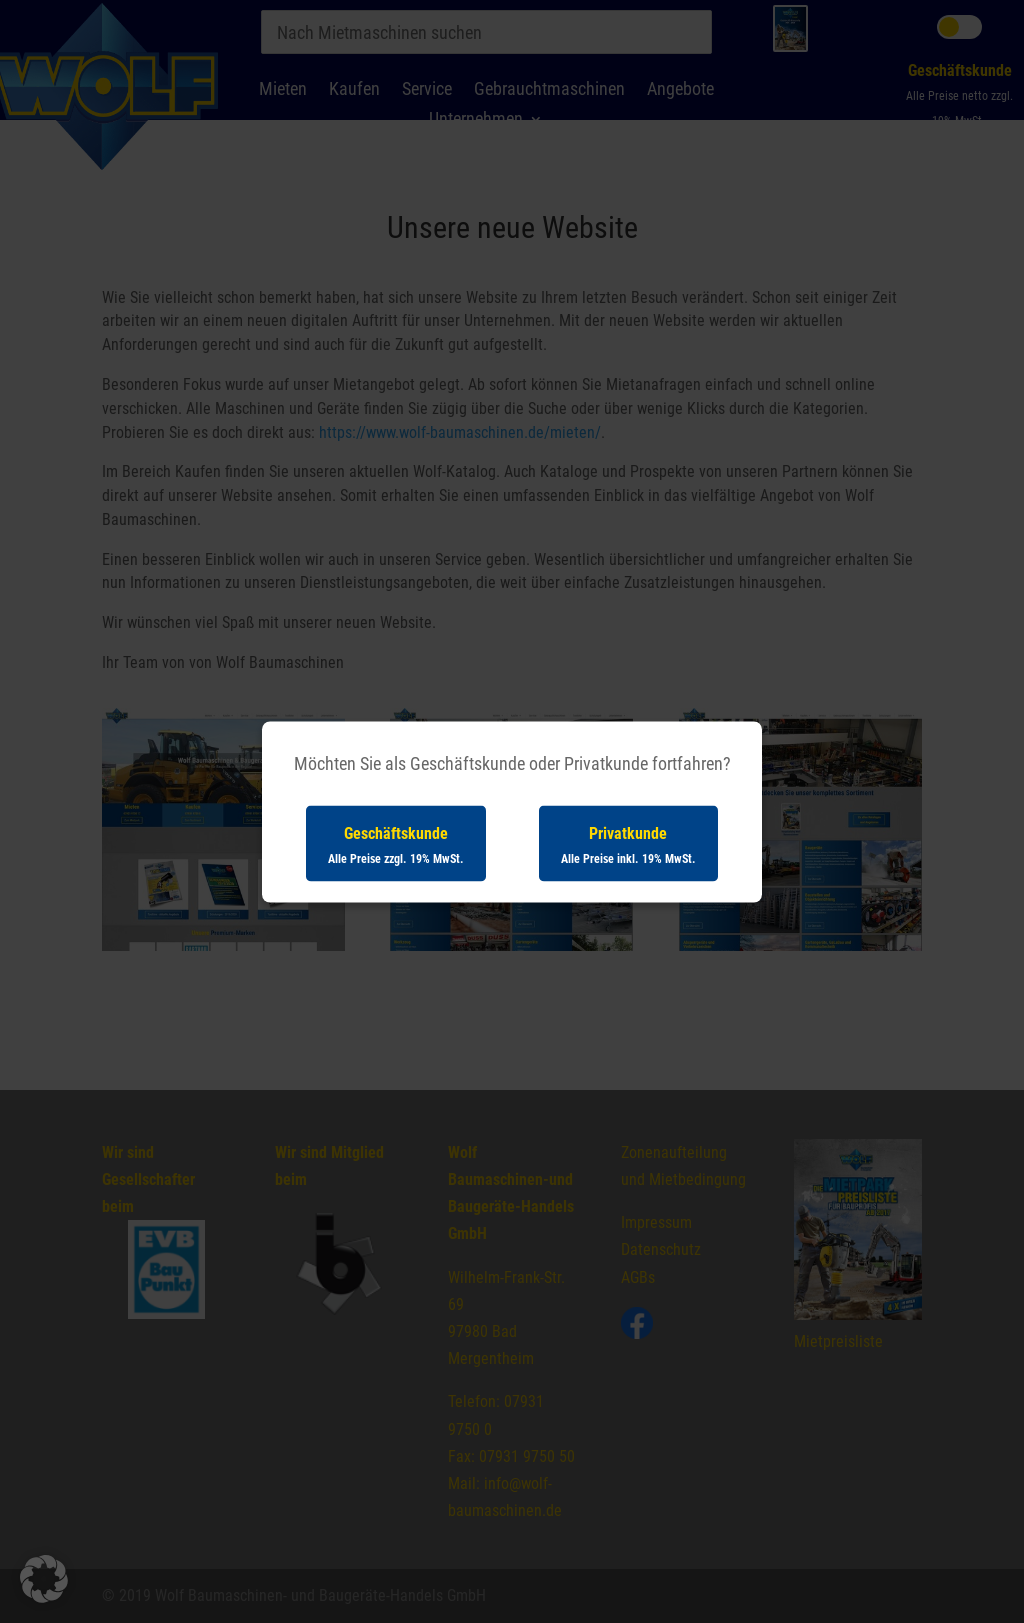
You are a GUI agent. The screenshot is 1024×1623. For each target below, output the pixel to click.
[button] (44, 1579)
